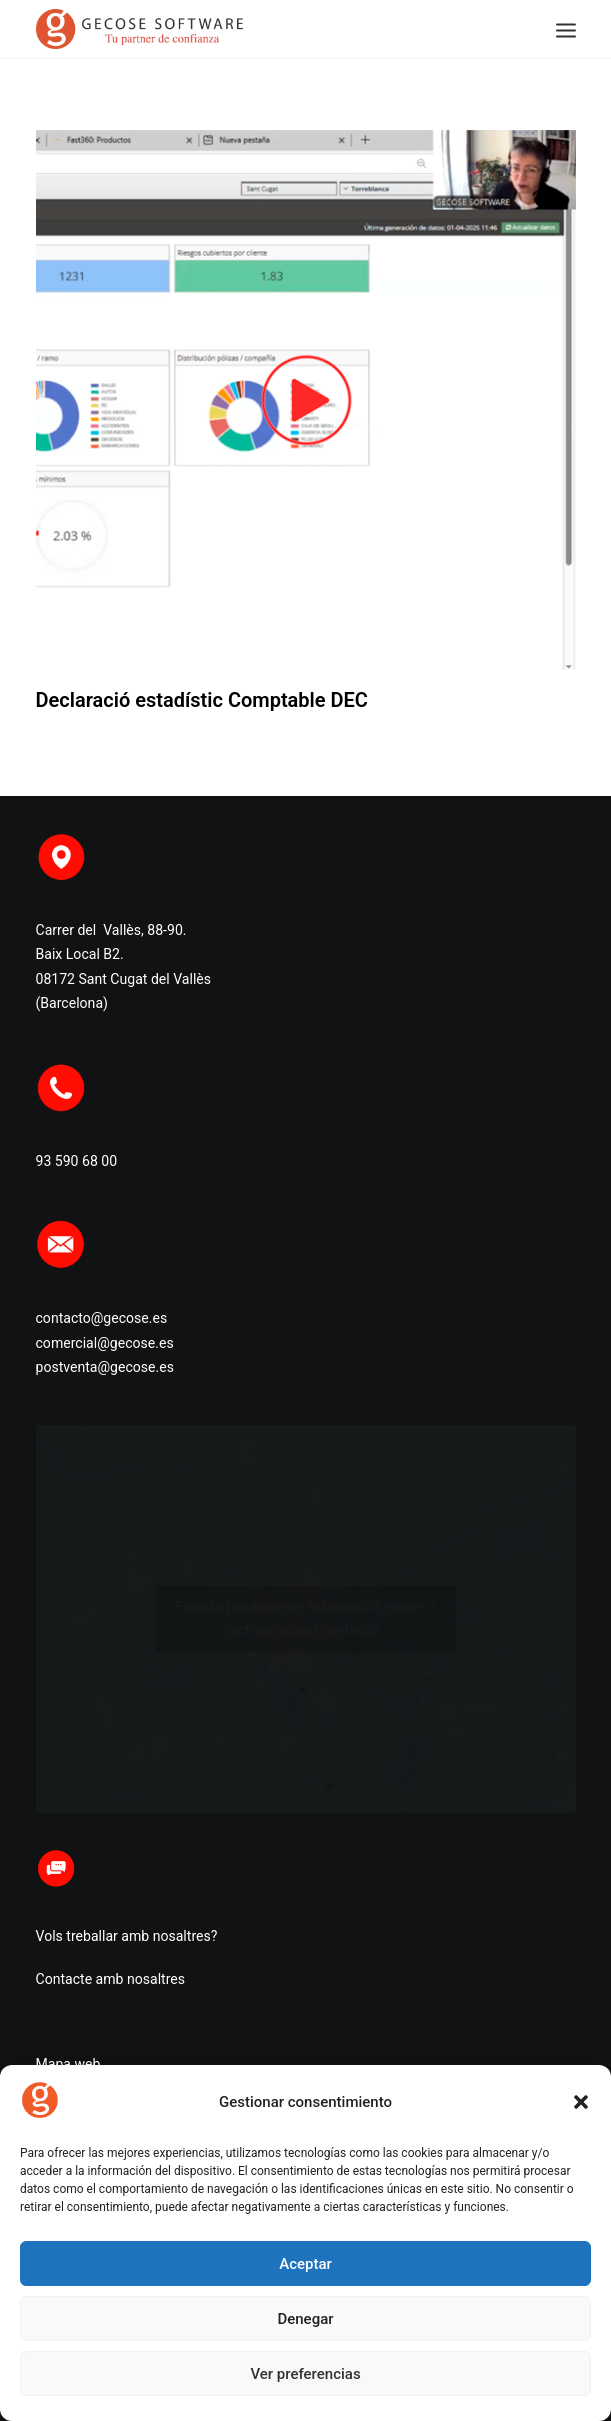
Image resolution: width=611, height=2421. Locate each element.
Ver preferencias (305, 2374)
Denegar (305, 2319)
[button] (581, 2102)
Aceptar (305, 2264)
